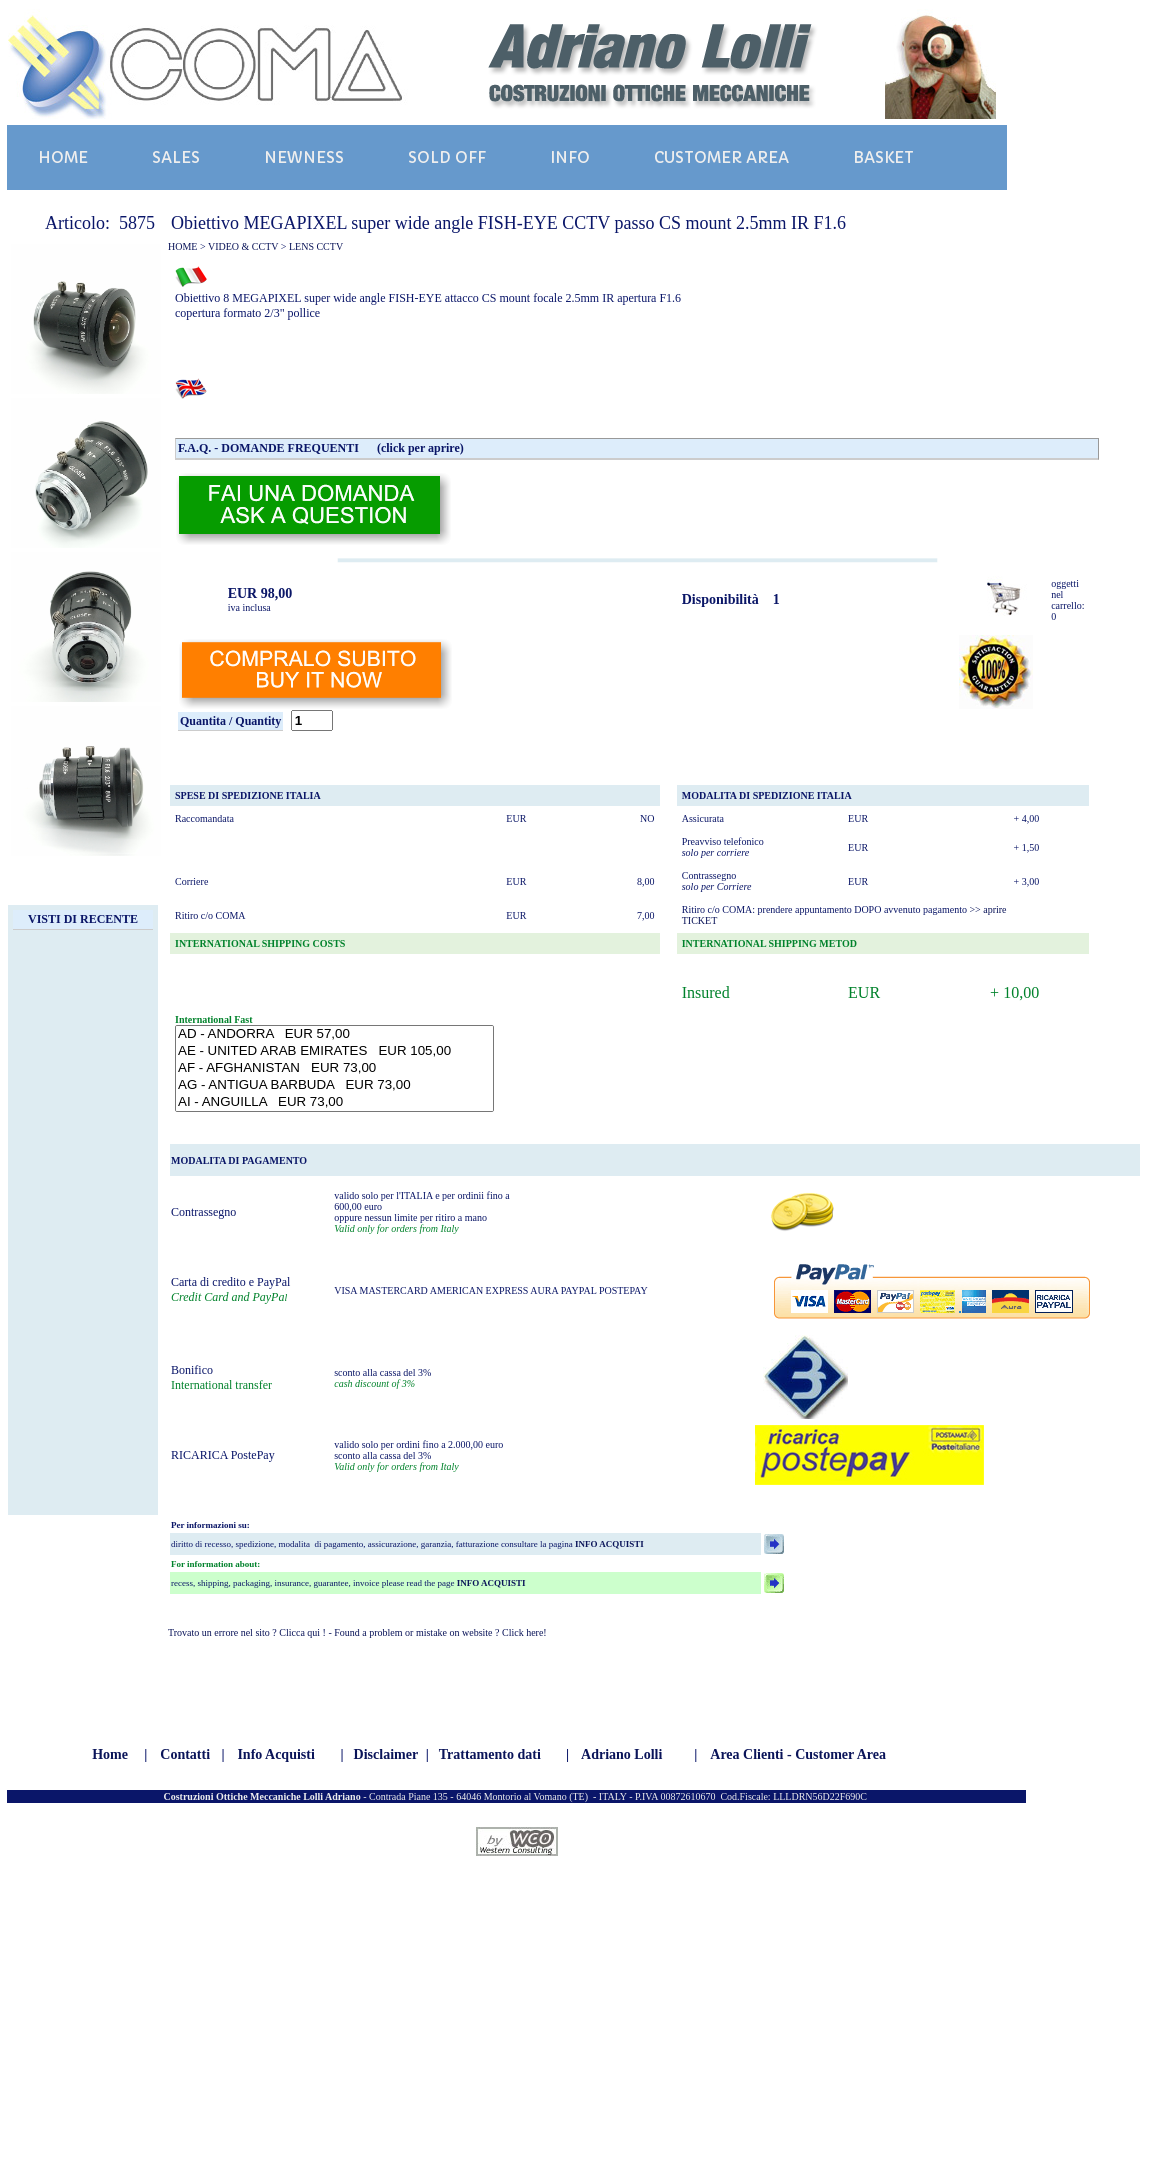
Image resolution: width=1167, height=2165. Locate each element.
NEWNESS (304, 157)
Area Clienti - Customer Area (798, 1754)
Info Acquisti (275, 1754)
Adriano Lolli (621, 1754)
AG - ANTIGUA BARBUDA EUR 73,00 (334, 1085)
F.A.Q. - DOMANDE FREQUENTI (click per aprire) (321, 448)
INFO (570, 157)
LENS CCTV (316, 246)
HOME (63, 157)
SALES (176, 157)
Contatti (185, 1754)
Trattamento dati (490, 1754)
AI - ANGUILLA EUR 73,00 (334, 1102)
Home (110, 1754)
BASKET (883, 157)
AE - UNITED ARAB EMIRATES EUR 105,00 (334, 1051)
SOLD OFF (447, 157)
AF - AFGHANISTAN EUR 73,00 (334, 1068)
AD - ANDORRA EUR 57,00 (334, 1034)
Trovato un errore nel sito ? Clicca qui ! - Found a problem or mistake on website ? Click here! (357, 1632)
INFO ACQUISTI (608, 1544)
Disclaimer (386, 1754)
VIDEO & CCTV (243, 246)
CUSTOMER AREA (721, 157)
